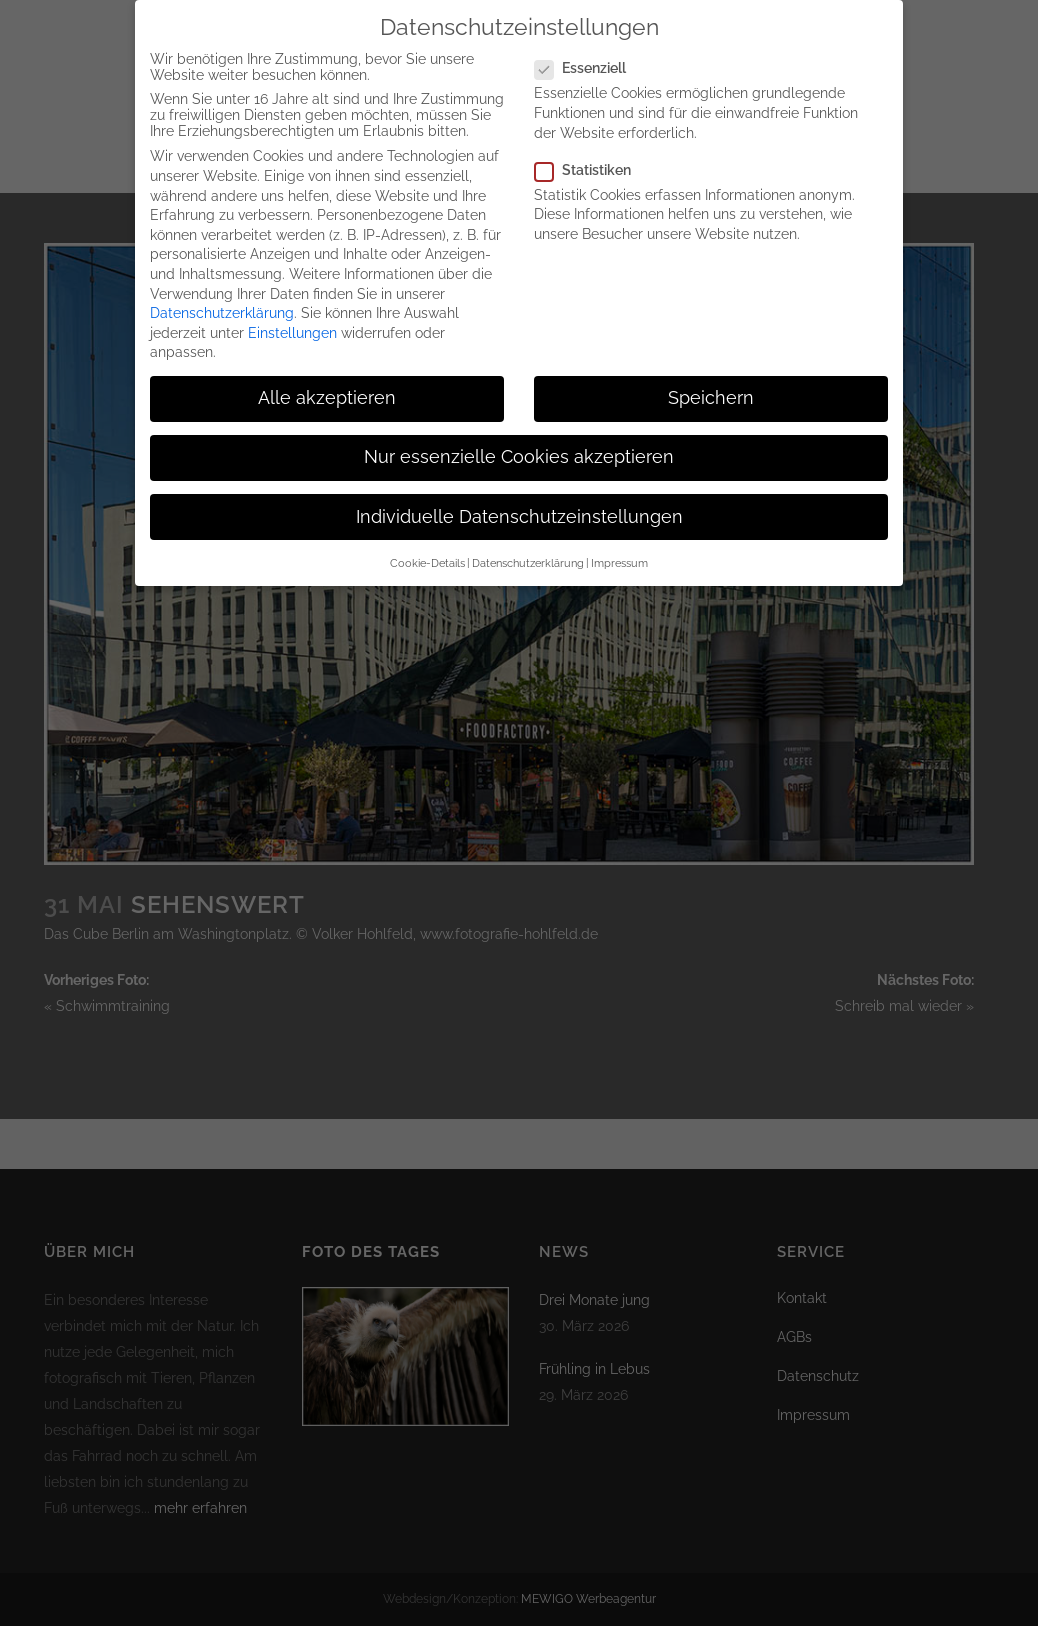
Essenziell (588, 56)
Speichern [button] (711, 386)
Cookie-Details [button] (427, 551)
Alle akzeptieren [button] (327, 386)
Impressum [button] (619, 551)
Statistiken (591, 158)
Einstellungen (292, 321)
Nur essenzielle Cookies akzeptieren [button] (519, 446)
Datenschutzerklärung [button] (528, 551)
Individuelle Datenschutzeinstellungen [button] (519, 505)
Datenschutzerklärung (222, 301)
